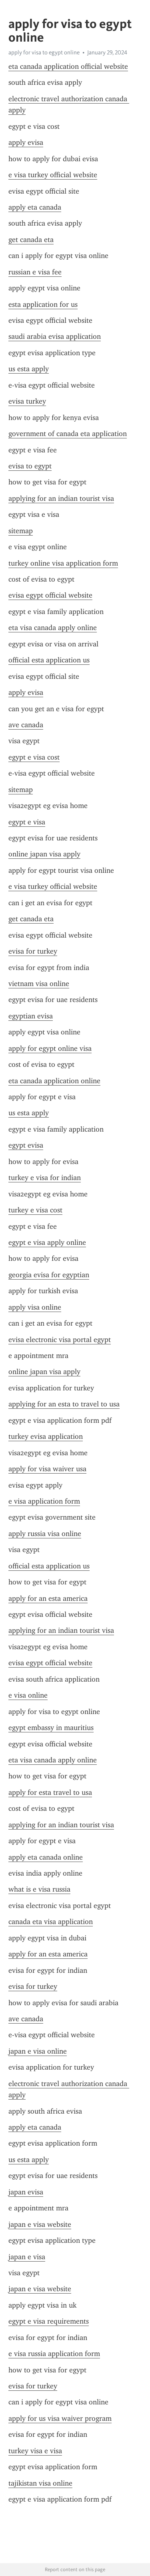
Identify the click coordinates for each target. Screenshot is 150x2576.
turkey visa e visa (35, 2450)
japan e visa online (37, 2051)
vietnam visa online (38, 983)
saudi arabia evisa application (54, 336)
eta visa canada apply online (52, 627)
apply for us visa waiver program (60, 2418)
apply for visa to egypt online (44, 52)
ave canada (25, 724)
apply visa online (34, 1307)
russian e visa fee (35, 272)
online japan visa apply (44, 854)
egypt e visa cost (34, 757)
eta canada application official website (68, 66)
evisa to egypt (30, 466)
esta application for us (43, 304)
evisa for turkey (32, 951)
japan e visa (26, 2256)
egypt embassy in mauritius (51, 1727)
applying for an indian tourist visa (61, 498)
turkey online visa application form (63, 563)
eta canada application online (54, 1080)
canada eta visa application (50, 1921)
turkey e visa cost (35, 1210)
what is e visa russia (39, 1889)
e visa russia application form (54, 2353)
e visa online (28, 1695)
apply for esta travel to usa (50, 1792)
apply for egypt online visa (50, 1048)
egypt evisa (25, 1145)
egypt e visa (26, 822)
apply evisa (25, 142)
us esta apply (28, 368)
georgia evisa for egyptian (48, 1274)
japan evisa (25, 2192)
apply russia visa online (44, 1533)
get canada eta (31, 239)
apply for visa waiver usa (47, 1468)
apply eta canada (34, 207)
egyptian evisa (30, 1016)
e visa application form (44, 1501)
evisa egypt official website (50, 595)
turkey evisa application (45, 1436)
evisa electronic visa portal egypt (59, 1339)
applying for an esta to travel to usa (64, 1404)
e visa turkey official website (52, 174)
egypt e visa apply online (47, 1242)
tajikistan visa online (40, 2483)
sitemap (20, 530)
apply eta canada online (45, 1857)
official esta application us (49, 660)
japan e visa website (39, 2224)
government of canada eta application (67, 433)
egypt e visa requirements (48, 2321)
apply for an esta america (48, 1598)
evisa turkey (27, 401)
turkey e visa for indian (44, 1177)
